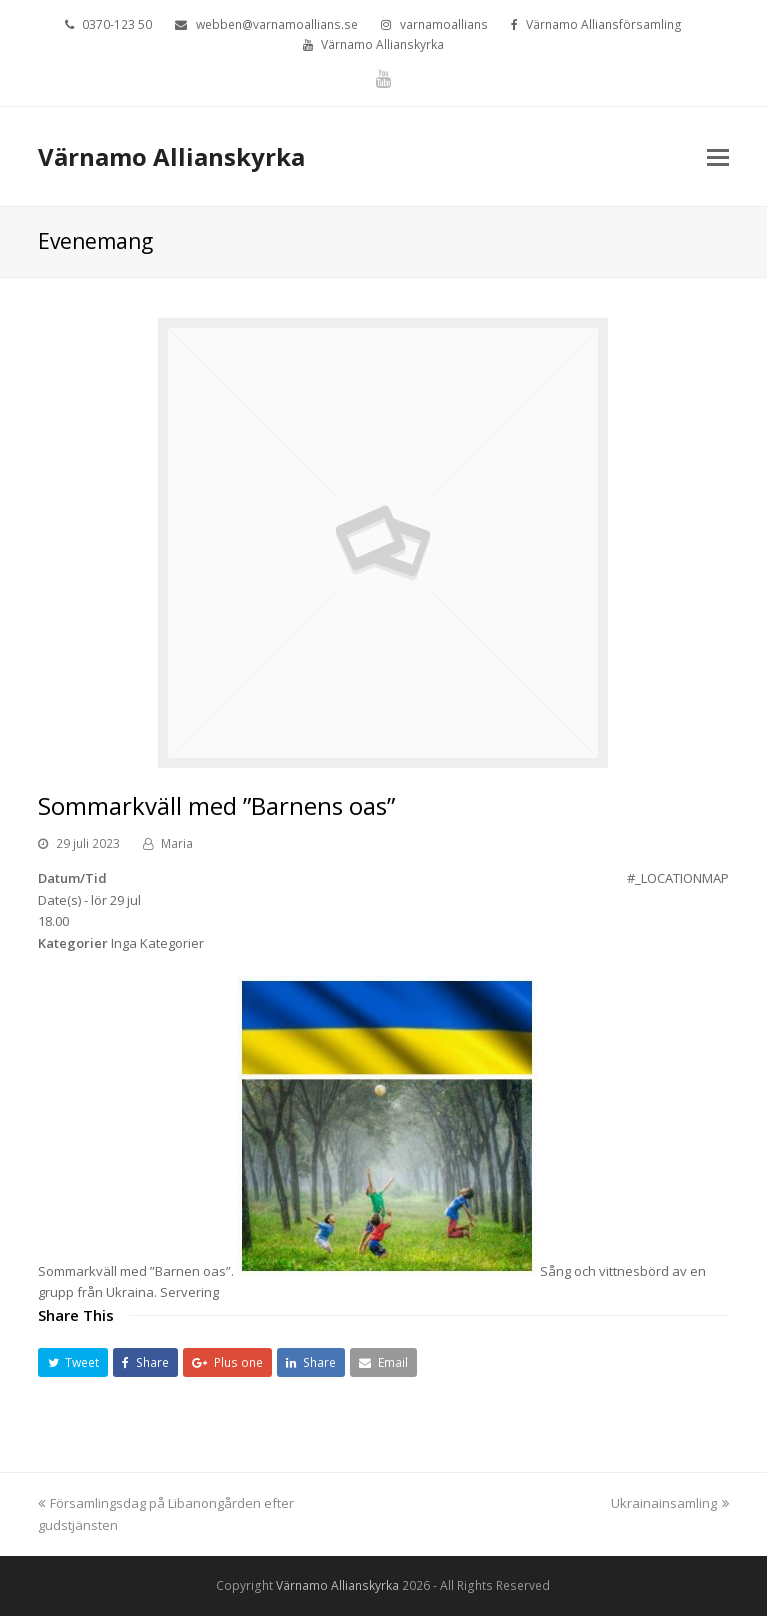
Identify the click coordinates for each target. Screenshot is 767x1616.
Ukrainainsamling (670, 1503)
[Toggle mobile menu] (718, 156)
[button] (73, 1362)
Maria (177, 843)
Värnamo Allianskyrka (171, 156)
